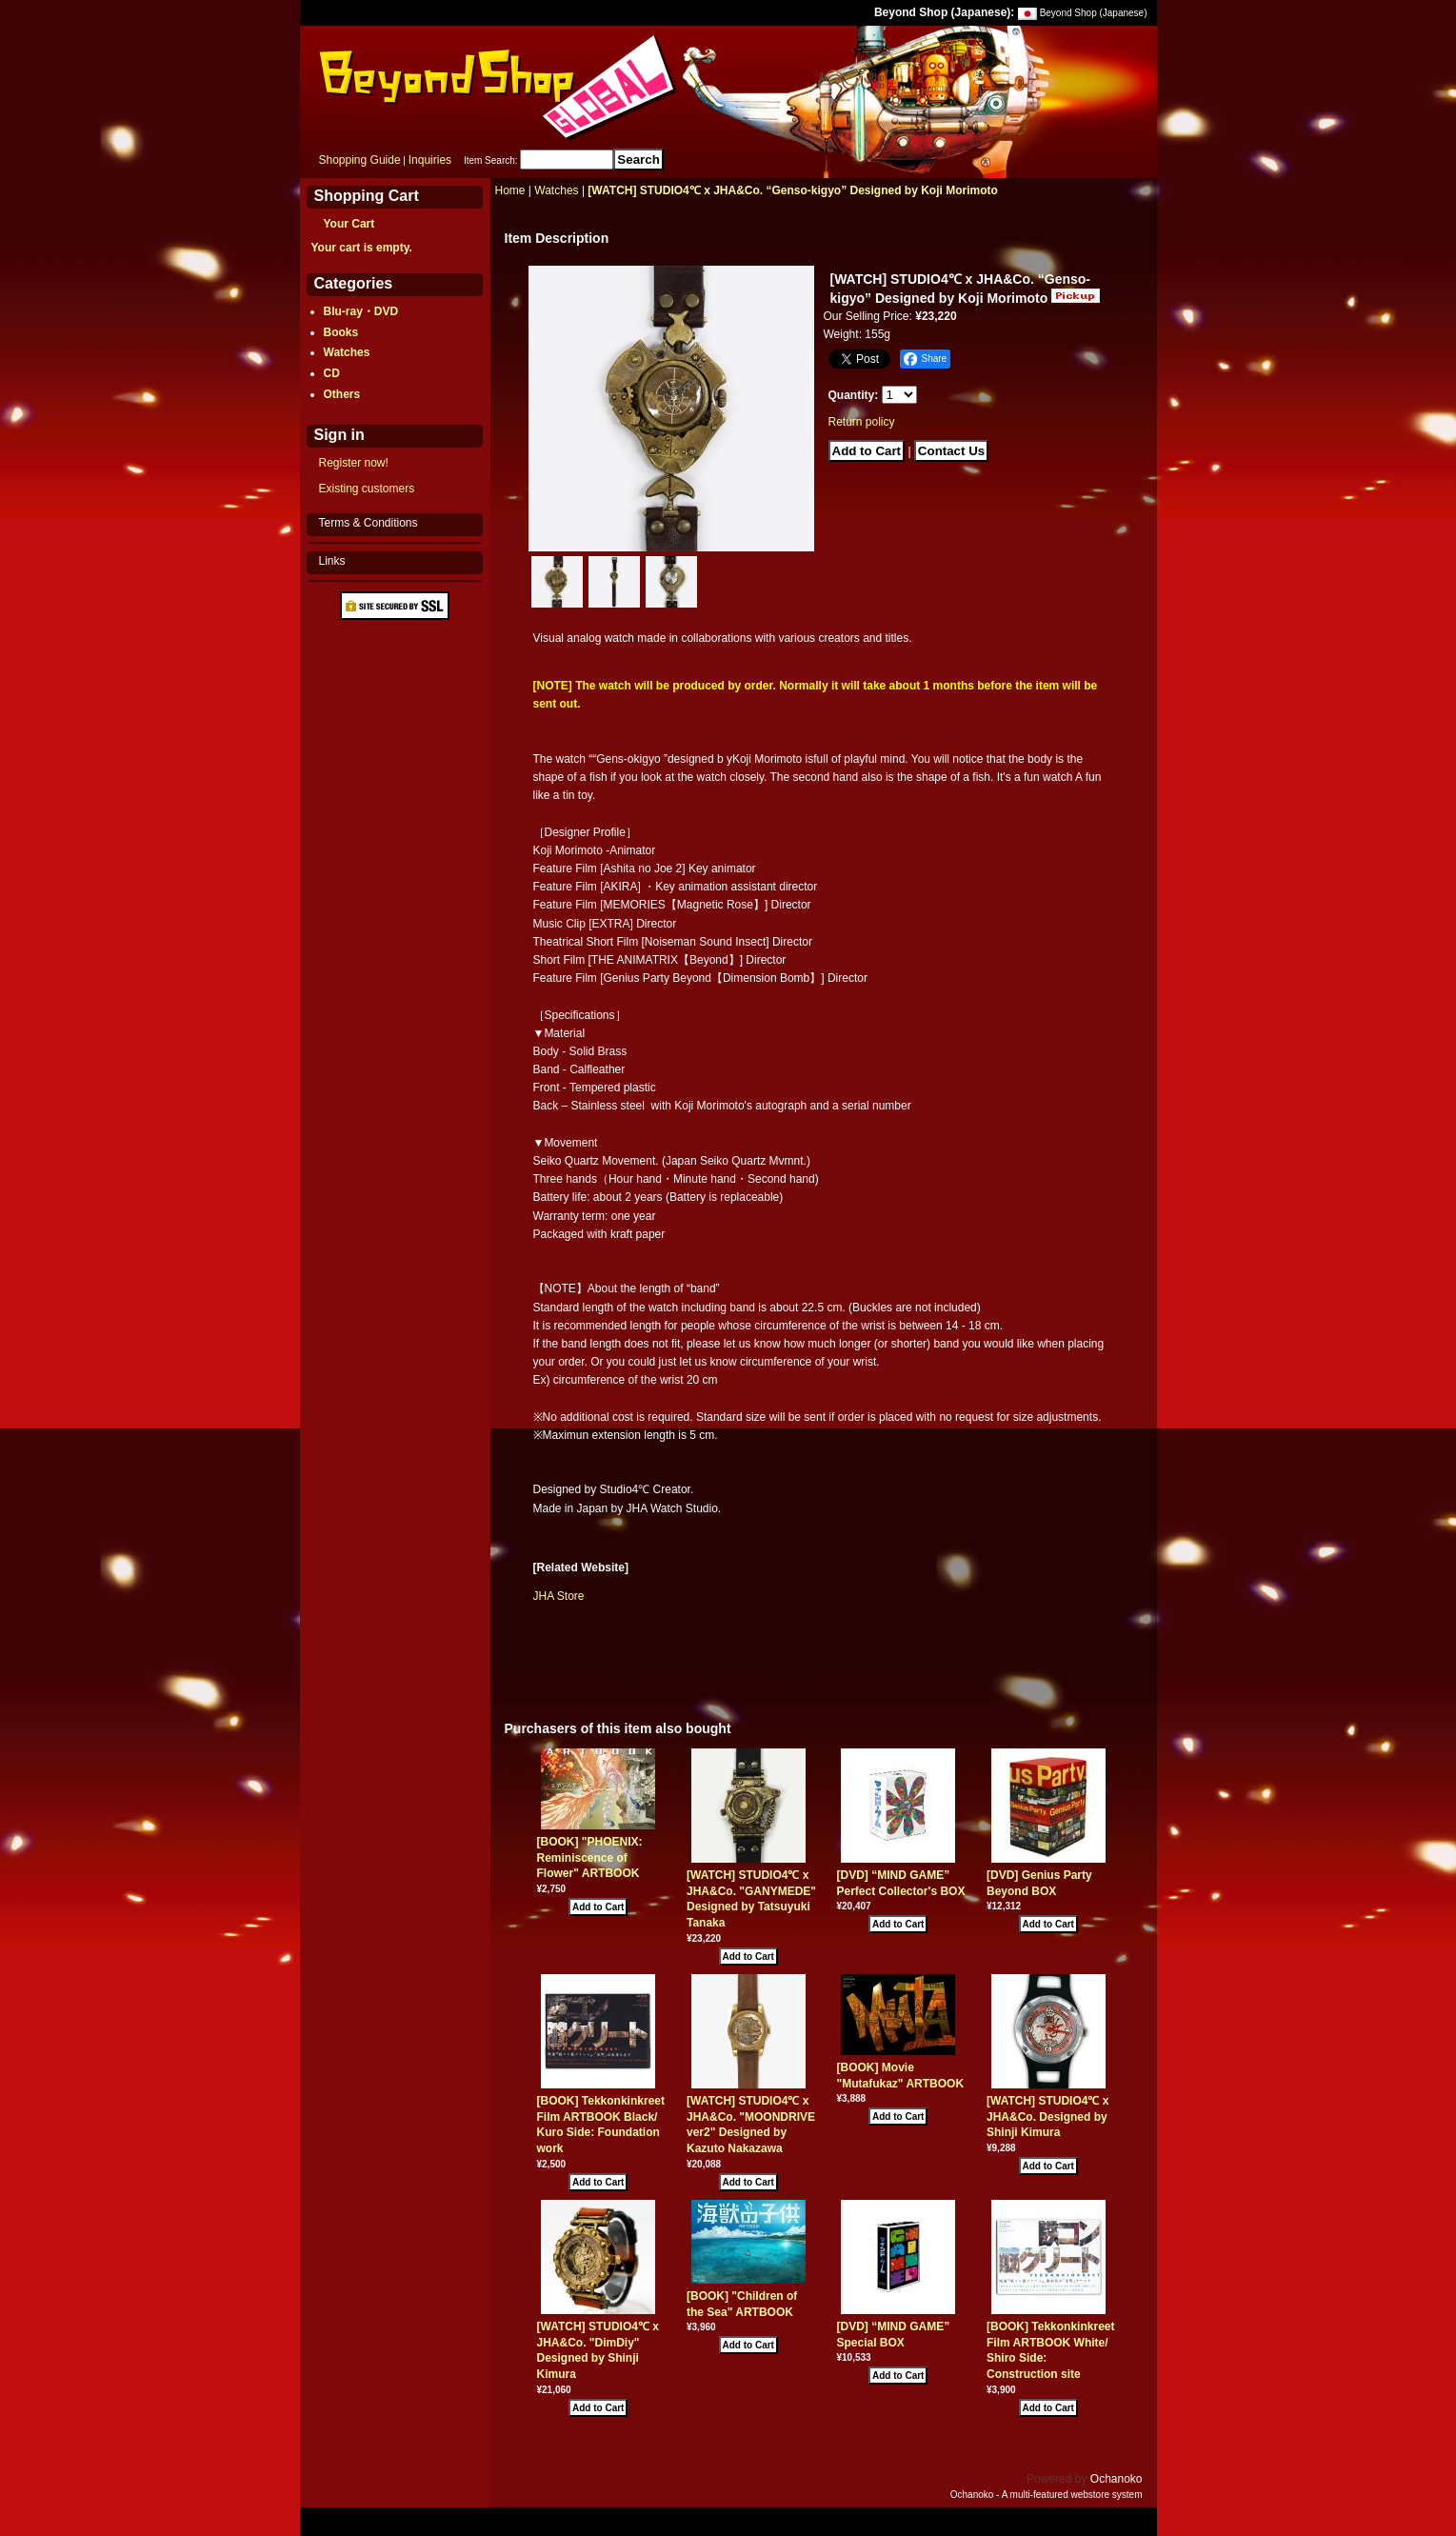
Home (510, 190)
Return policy (861, 422)
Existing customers (367, 488)
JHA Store (559, 1596)
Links (332, 561)
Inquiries (430, 160)
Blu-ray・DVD (361, 311)
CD (332, 373)
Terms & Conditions (368, 522)
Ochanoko (1116, 2479)
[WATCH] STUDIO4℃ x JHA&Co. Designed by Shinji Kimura (1047, 2117)
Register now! (354, 462)
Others (342, 394)
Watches (347, 352)
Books (341, 332)
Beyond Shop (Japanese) (1093, 13)
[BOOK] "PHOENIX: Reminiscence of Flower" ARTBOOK (590, 1858)
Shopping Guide (360, 160)
